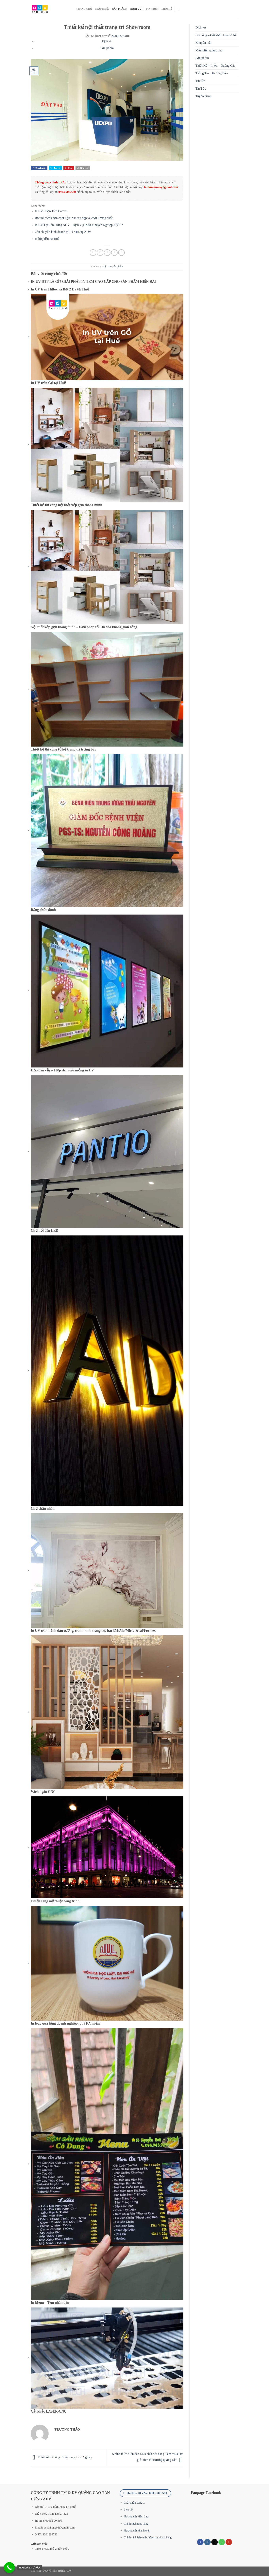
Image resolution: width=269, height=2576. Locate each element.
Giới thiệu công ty (134, 2502)
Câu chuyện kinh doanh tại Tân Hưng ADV (63, 231)
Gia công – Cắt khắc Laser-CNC (216, 35)
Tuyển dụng (203, 96)
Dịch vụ (136, 9)
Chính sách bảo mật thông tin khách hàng (148, 2537)
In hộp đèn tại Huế (47, 238)
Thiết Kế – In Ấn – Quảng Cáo (215, 65)
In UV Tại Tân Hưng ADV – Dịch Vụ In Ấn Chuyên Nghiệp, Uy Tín (79, 225)
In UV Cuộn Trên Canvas (51, 211)
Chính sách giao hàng (136, 2523)
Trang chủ (84, 9)
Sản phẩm (120, 9)
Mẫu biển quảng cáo (208, 50)
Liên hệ (166, 9)
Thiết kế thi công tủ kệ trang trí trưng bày (61, 2457)
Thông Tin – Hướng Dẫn (211, 73)
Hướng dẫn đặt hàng (136, 2516)
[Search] (179, 9)
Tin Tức (200, 88)
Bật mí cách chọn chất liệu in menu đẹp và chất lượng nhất (73, 218)
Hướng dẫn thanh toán (137, 2530)
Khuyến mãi (203, 42)
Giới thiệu (102, 9)
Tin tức (152, 9)
